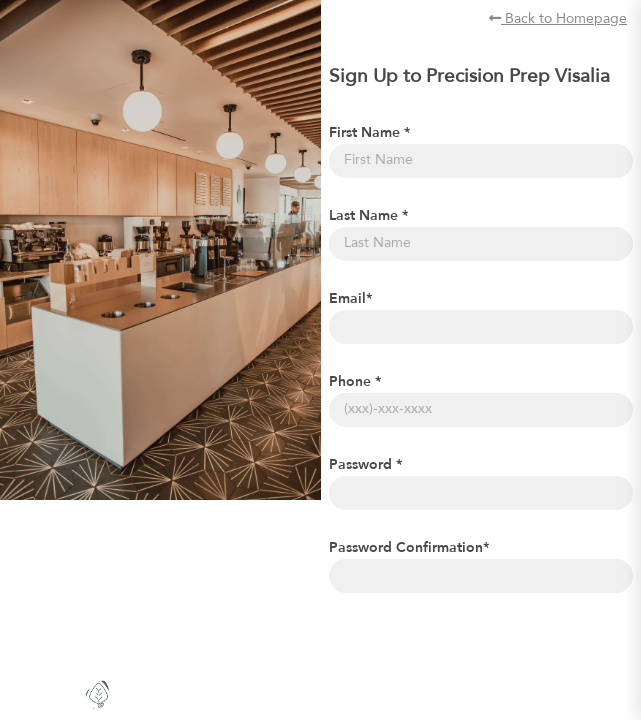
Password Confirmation (409, 548)
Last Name (368, 216)
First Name (369, 133)
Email (350, 299)
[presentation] (481, 647)
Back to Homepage (558, 19)
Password (365, 465)
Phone (355, 382)
